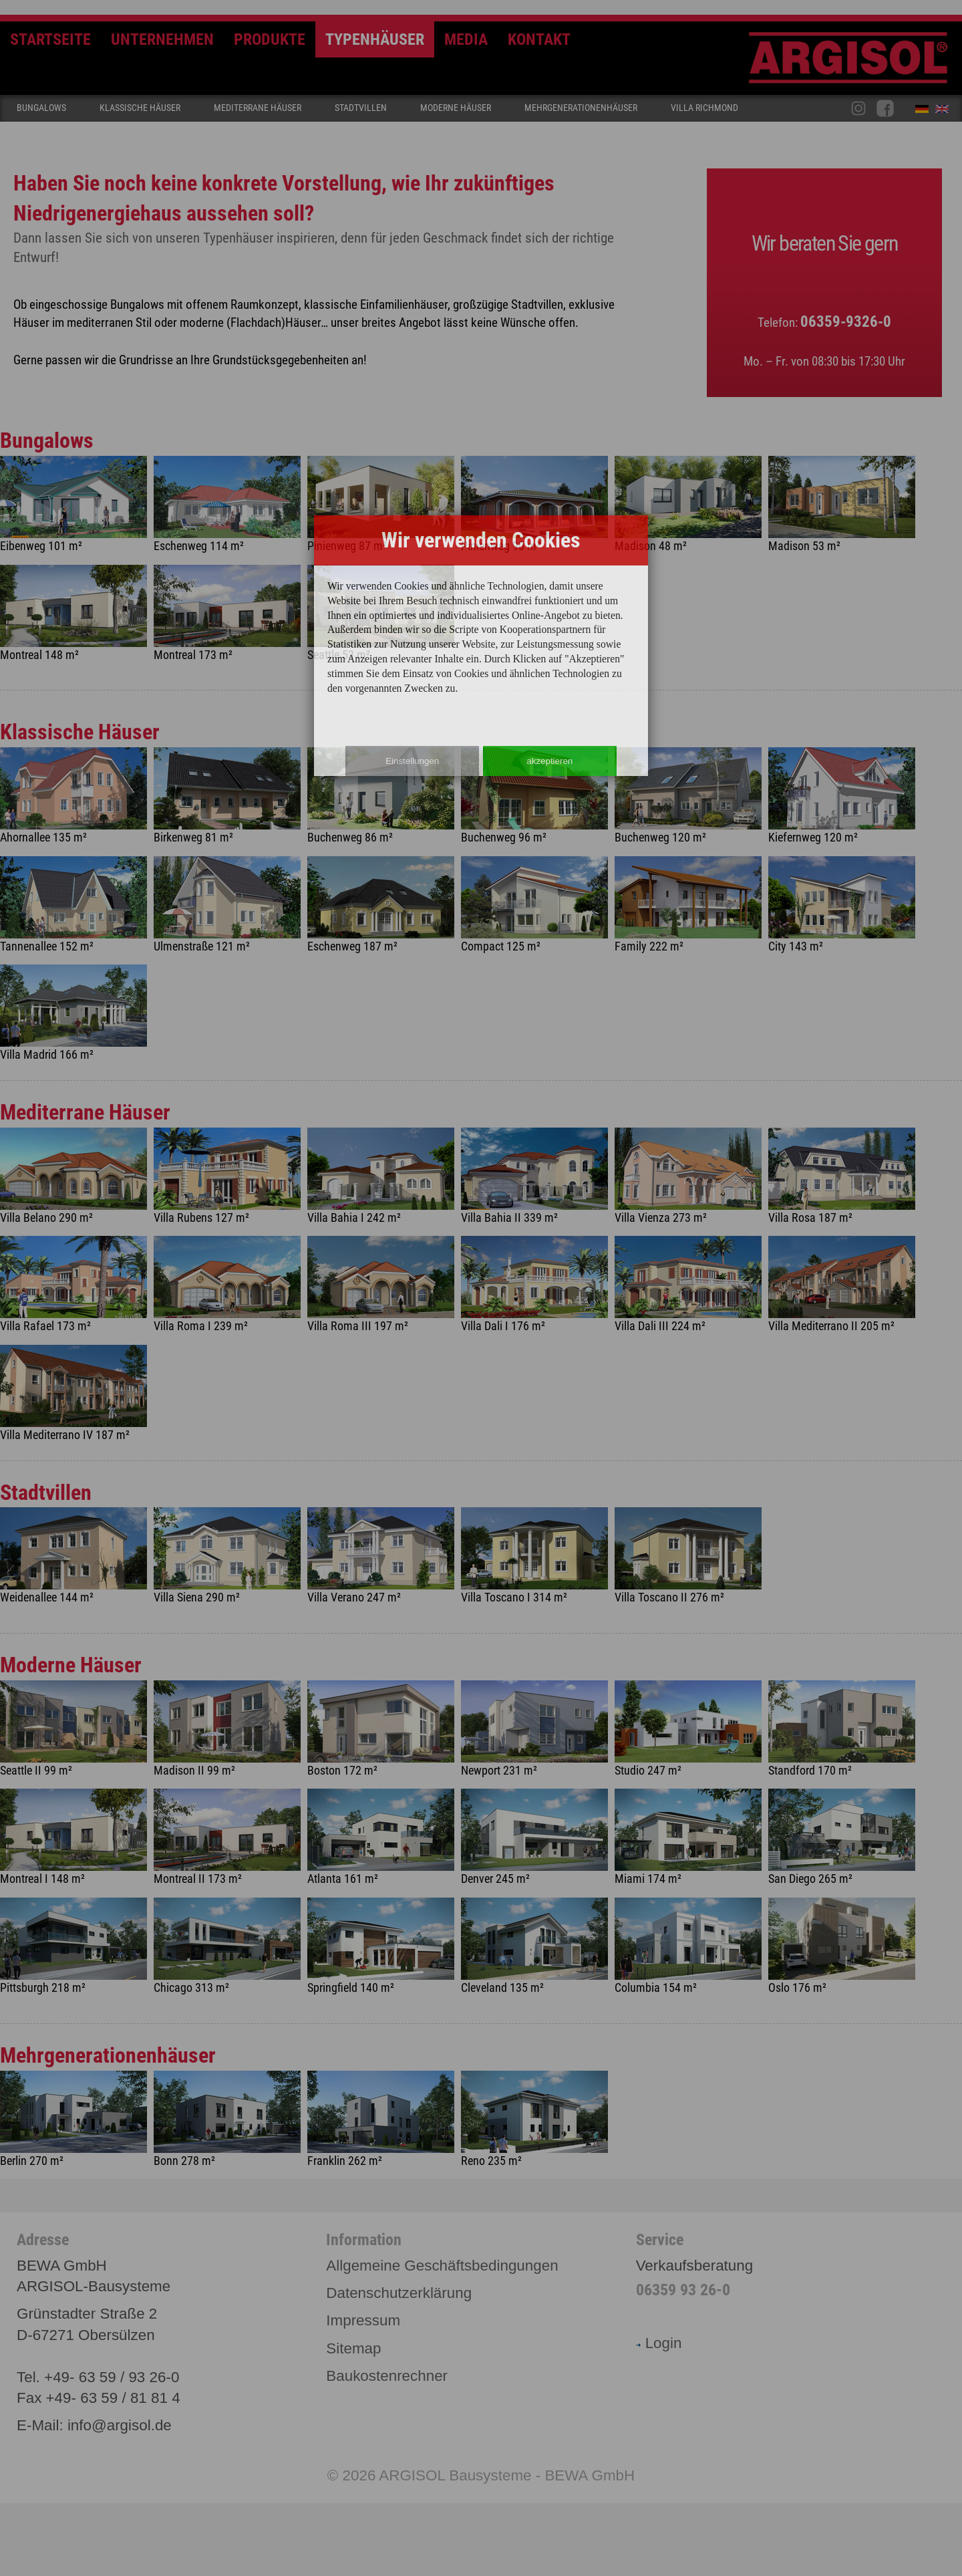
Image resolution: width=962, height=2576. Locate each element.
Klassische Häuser (140, 108)
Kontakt (539, 39)
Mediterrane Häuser (257, 108)
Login (659, 2343)
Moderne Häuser (455, 108)
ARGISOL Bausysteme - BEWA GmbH (507, 2475)
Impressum (363, 2320)
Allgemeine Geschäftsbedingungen (442, 2265)
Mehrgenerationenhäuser (580, 108)
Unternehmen (162, 39)
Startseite (50, 39)
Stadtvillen (361, 108)
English (945, 111)
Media (466, 39)
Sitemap (353, 2348)
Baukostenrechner (387, 2375)
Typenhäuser (374, 39)
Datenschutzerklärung (399, 2293)
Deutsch (925, 111)
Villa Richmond (704, 108)
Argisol (855, 63)
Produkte (269, 39)
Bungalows (41, 108)
